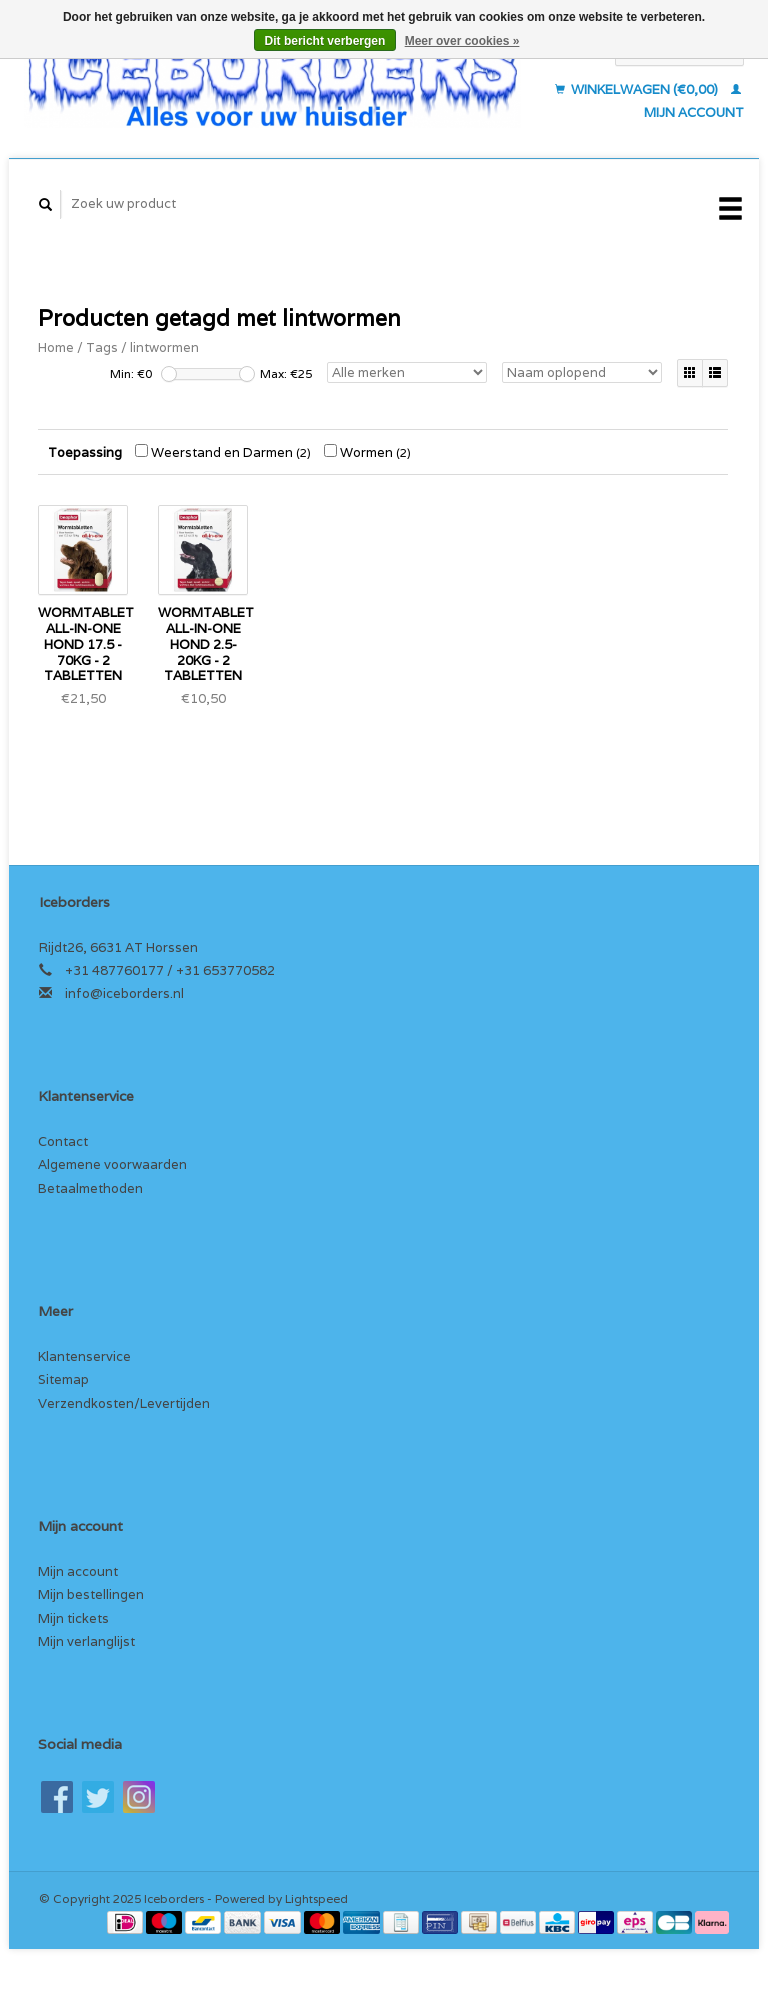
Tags (102, 347)
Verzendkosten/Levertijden (124, 1403)
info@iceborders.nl (124, 993)
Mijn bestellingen (91, 1594)
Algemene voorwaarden (112, 1164)
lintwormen (164, 347)
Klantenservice (84, 1356)
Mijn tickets (73, 1618)
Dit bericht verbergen (325, 41)
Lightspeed (316, 1898)
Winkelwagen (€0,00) (638, 89)
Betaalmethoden (90, 1188)
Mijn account (78, 1571)
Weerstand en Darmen (223, 452)
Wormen (367, 452)
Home (56, 347)
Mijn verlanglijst (86, 1641)
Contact (63, 1141)
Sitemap (63, 1379)
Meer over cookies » (462, 41)
